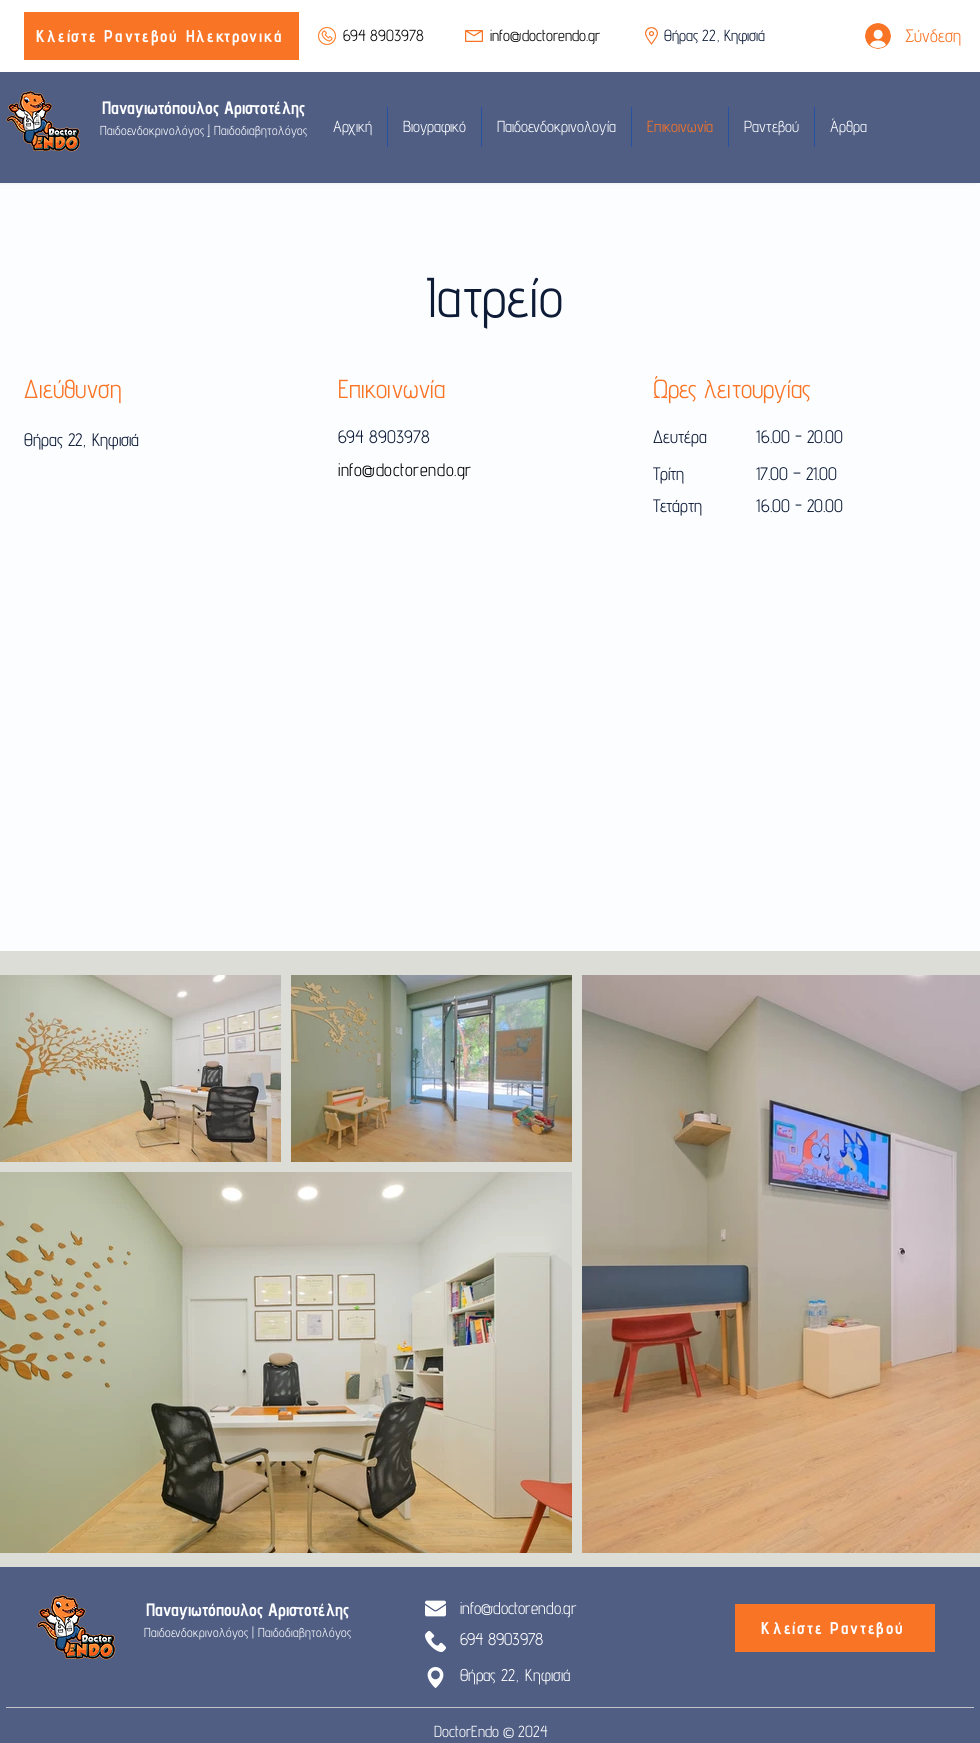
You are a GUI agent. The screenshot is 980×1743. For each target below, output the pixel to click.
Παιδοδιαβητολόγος (258, 130)
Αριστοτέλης (264, 107)
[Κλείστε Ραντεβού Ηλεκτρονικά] (161, 36)
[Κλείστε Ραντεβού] (835, 1628)
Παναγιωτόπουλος (163, 107)
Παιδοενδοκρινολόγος (154, 130)
